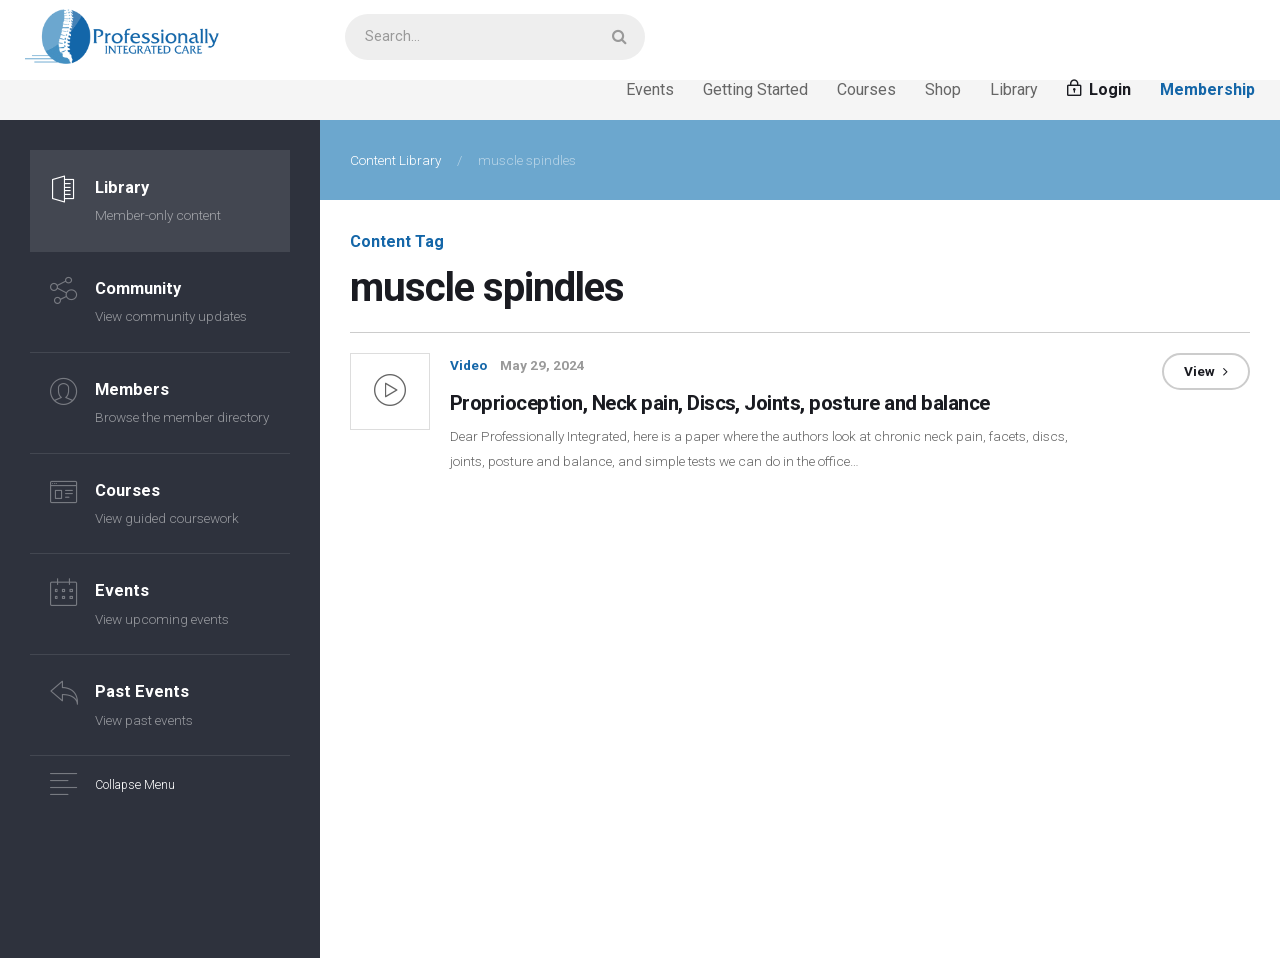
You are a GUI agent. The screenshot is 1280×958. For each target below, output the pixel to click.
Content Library (395, 164)
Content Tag (397, 245)
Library (1014, 93)
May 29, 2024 (542, 369)
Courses (866, 93)
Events (650, 93)
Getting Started (755, 93)
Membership (1207, 93)
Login (1099, 93)
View (1206, 375)
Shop (943, 93)
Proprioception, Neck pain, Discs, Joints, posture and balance (747, 405)
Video (468, 369)
